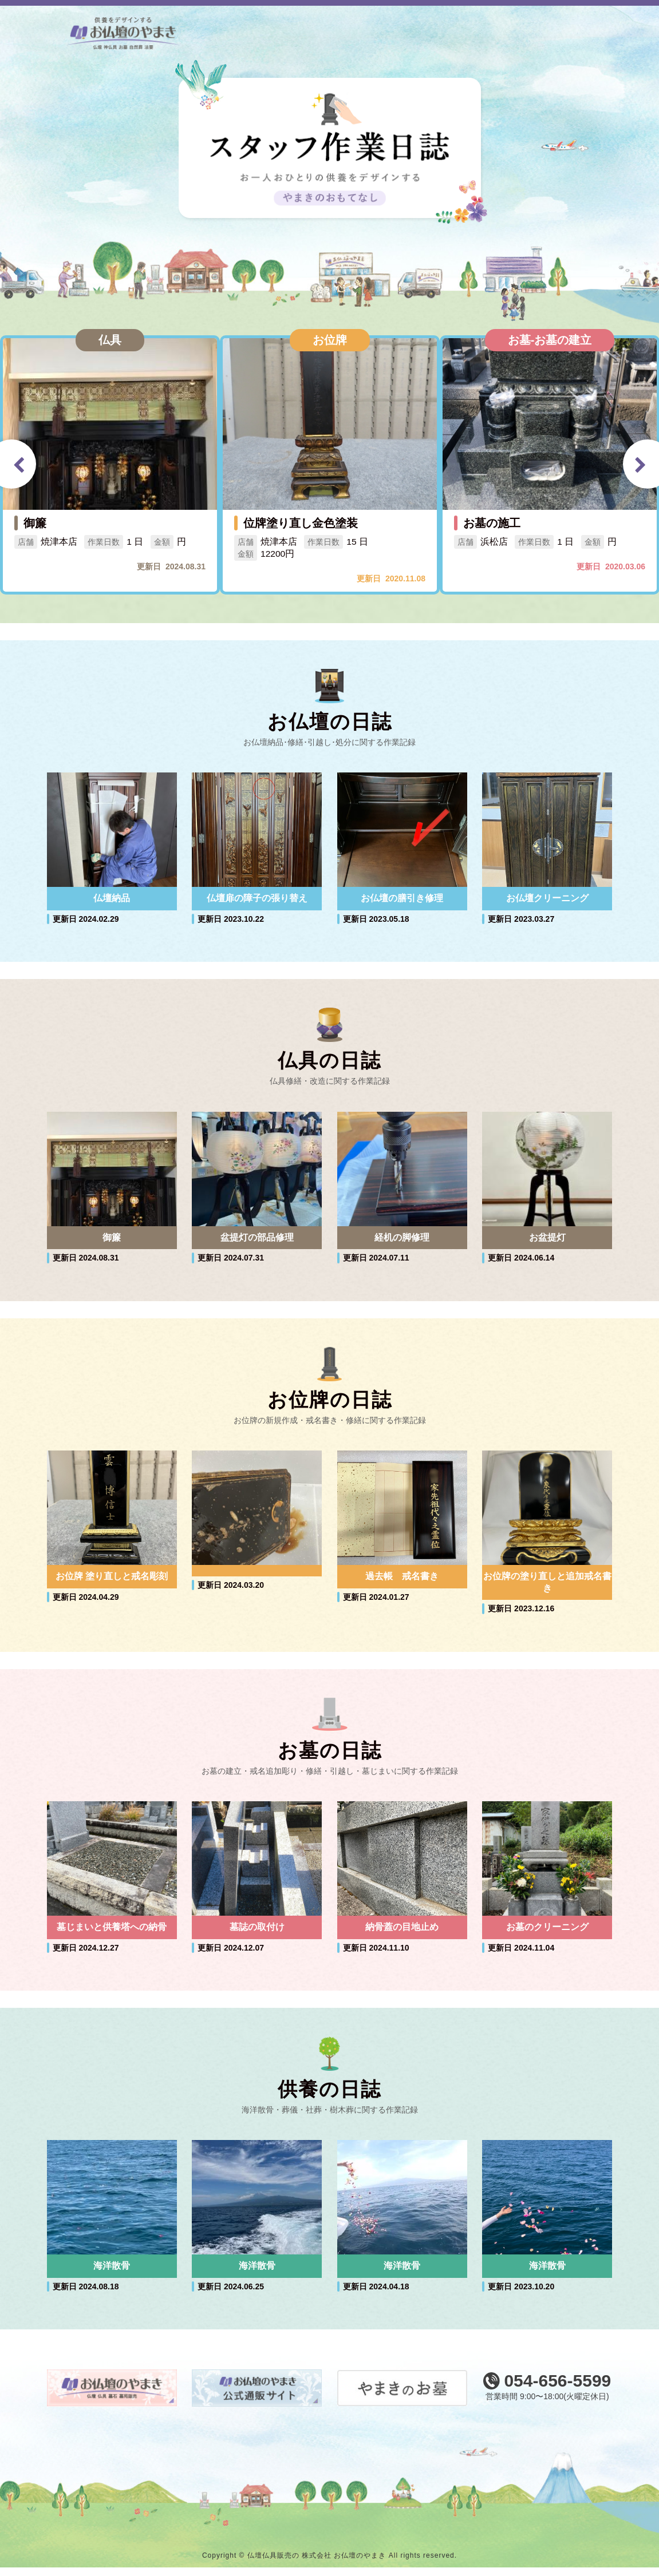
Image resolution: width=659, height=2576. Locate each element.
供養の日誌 (329, 2097)
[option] (110, 465)
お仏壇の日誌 (330, 722)
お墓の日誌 (330, 1756)
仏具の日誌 (329, 1063)
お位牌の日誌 (330, 1404)
